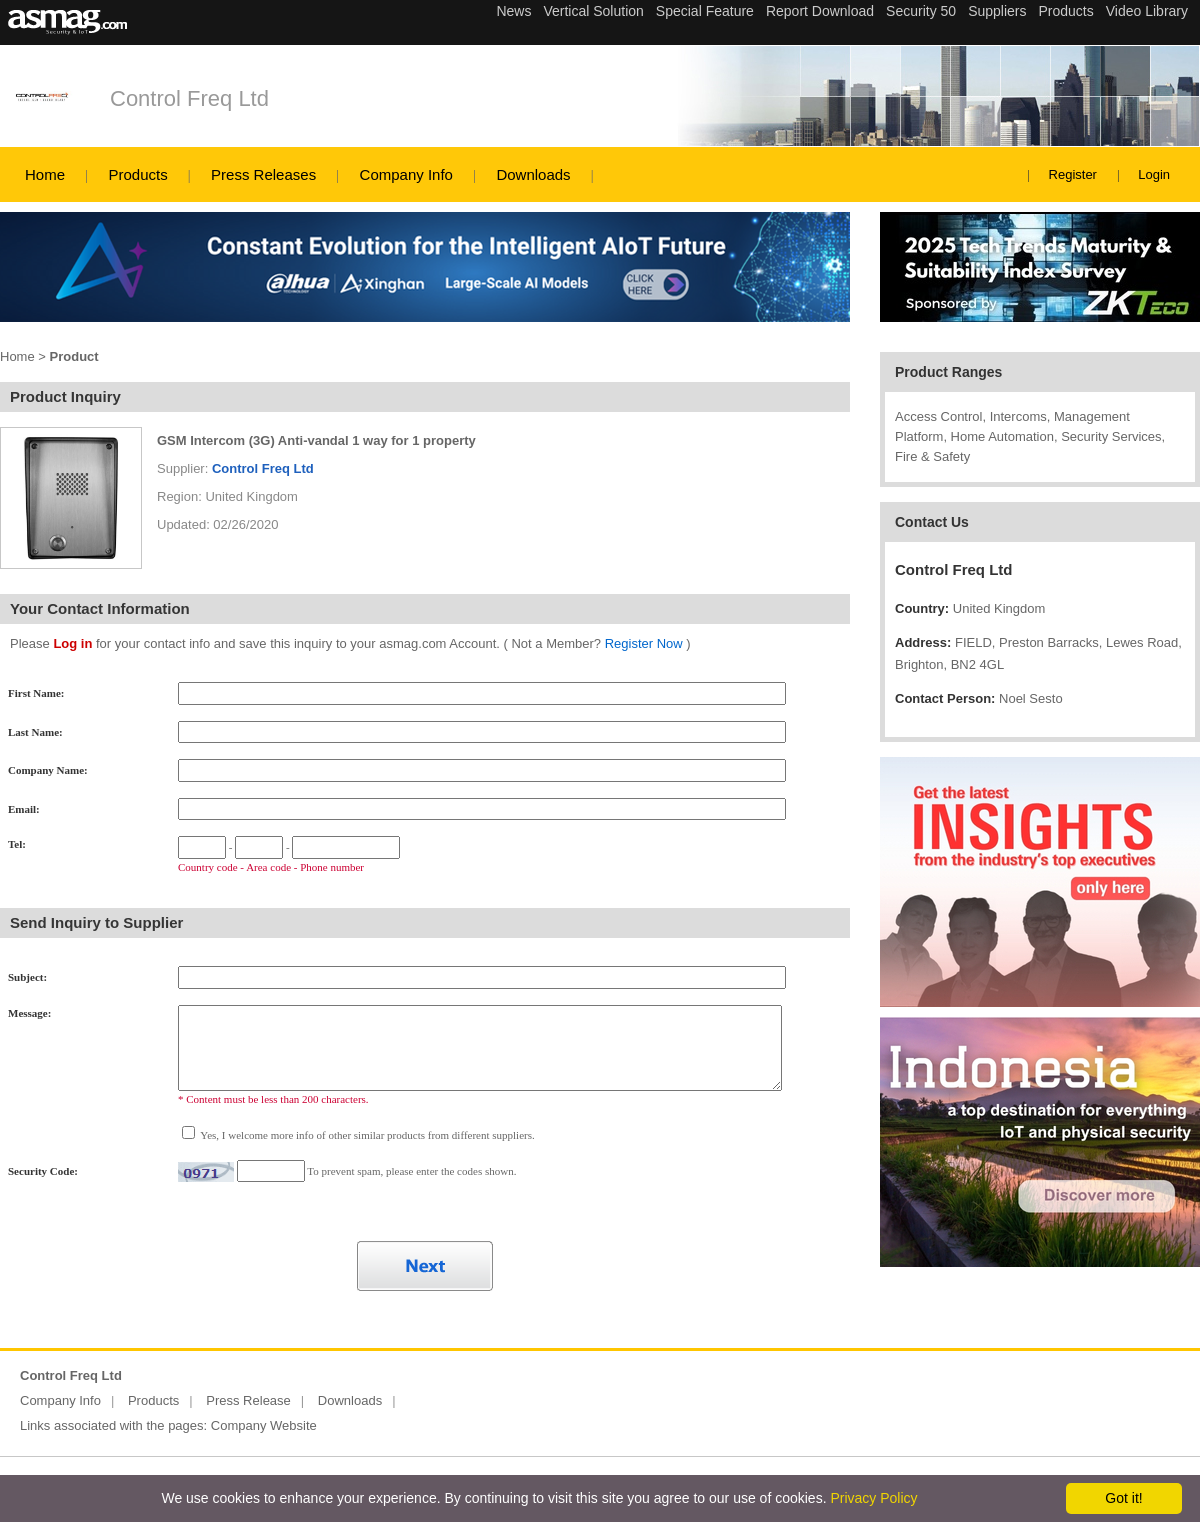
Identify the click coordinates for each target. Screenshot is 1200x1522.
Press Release (248, 1400)
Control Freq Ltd (189, 98)
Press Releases (263, 174)
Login (1154, 174)
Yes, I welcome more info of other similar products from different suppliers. (366, 1135)
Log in (72, 643)
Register (1073, 174)
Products (137, 174)
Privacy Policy (873, 1498)
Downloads (533, 174)
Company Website (264, 1425)
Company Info (406, 174)
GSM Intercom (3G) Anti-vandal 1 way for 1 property (316, 440)
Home (45, 174)
